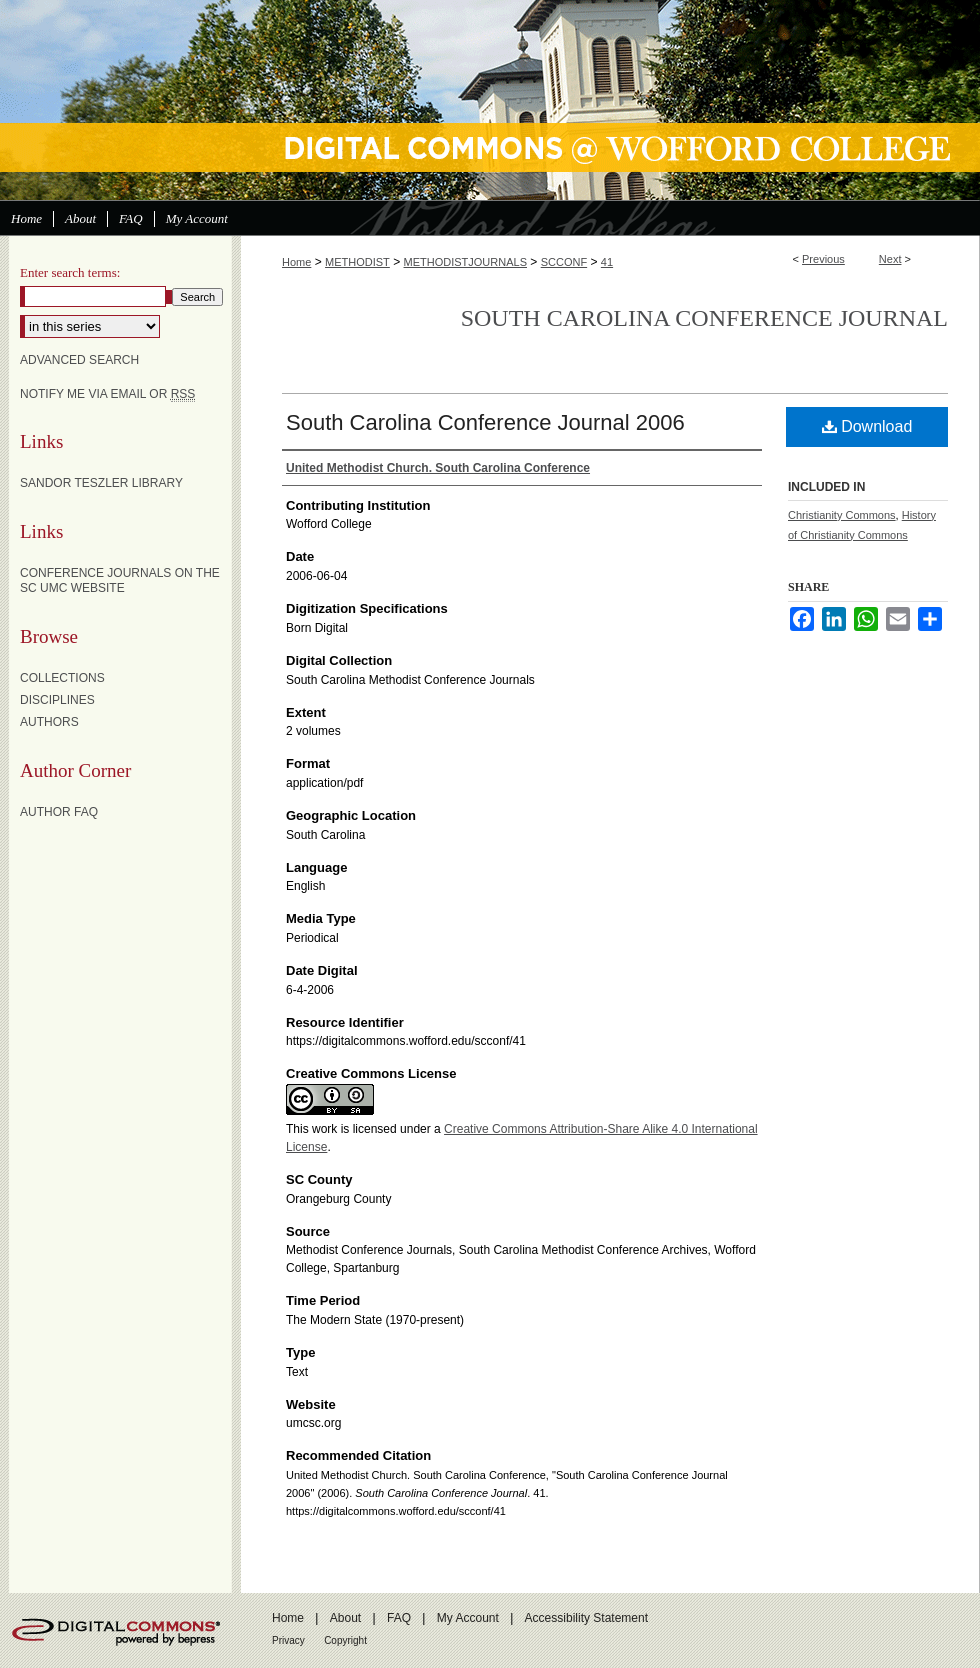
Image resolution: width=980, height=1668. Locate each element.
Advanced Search (79, 360)
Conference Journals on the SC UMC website (120, 580)
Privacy (288, 1640)
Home (296, 262)
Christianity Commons (842, 515)
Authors (49, 722)
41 (607, 262)
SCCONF (564, 262)
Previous (823, 259)
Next (890, 259)
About (345, 1618)
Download (867, 426)
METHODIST (357, 262)
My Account (468, 1618)
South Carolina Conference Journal (704, 318)
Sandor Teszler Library (101, 483)
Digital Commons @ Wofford (490, 100)
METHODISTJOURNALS (465, 262)
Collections (62, 678)
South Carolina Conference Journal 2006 (485, 422)
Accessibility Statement (586, 1618)
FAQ (399, 1618)
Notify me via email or (107, 394)
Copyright (345, 1640)
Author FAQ (59, 812)
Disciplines (57, 700)
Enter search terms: (70, 272)
